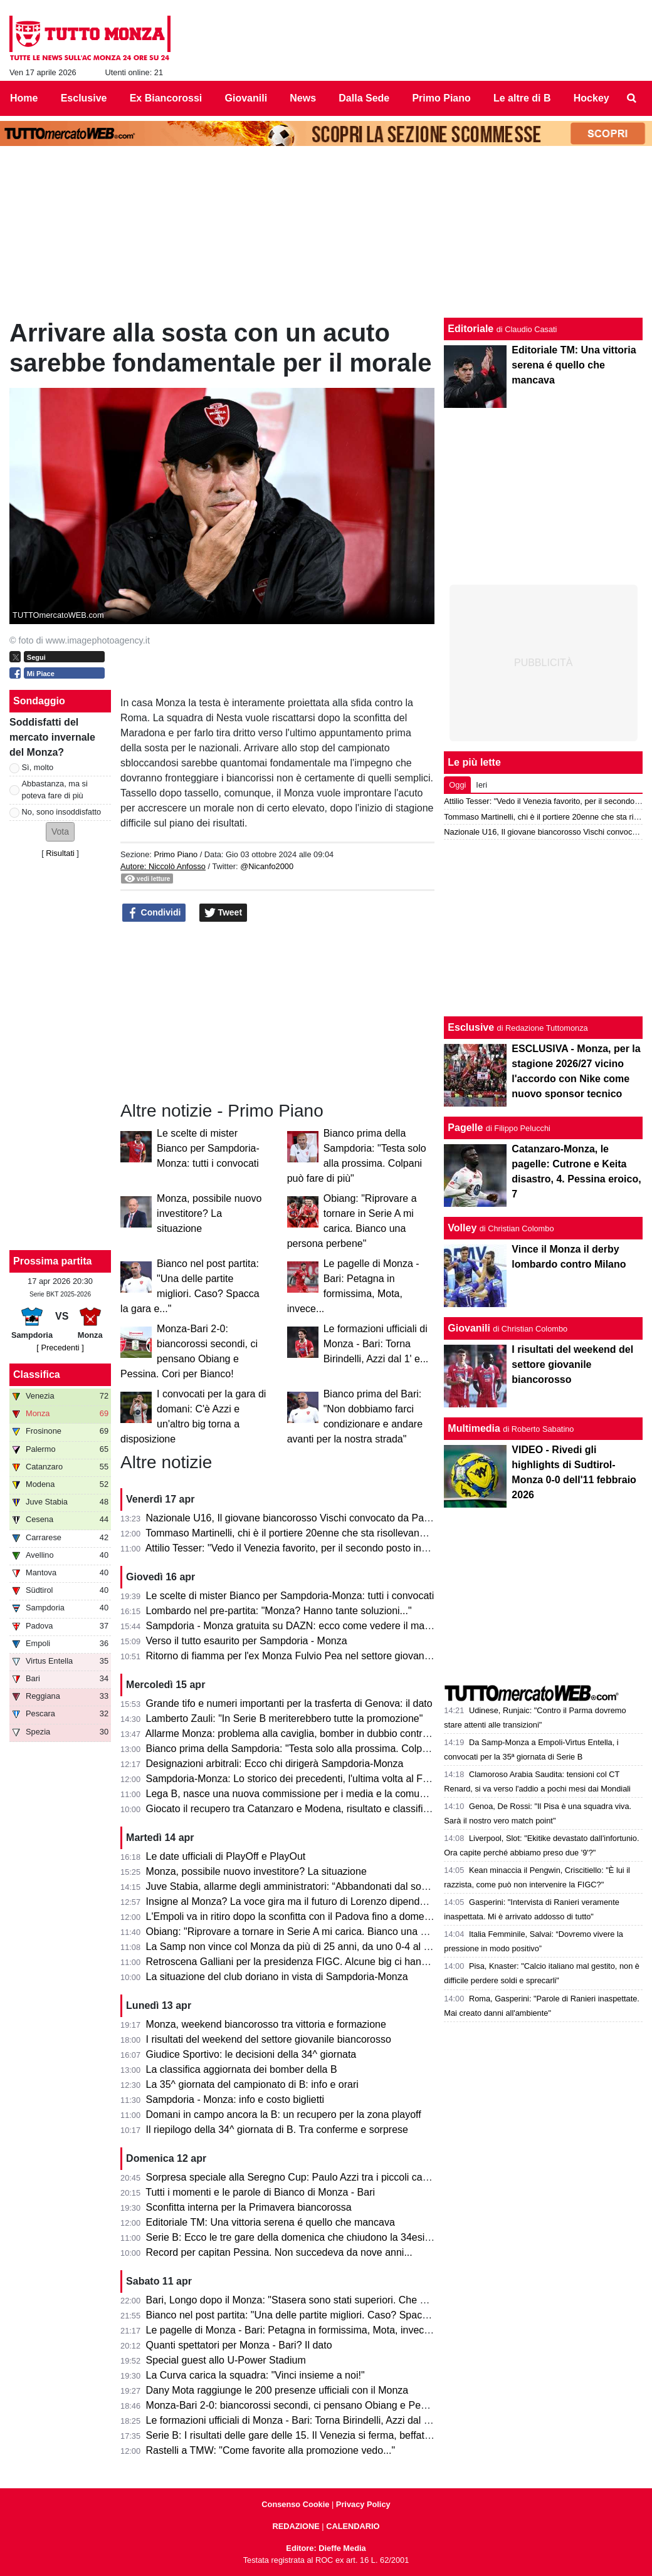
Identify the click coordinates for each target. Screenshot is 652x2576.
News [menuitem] (303, 98)
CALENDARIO (352, 2526)
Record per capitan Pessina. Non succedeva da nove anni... (279, 2252)
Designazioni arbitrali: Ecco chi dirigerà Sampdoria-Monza (275, 1763)
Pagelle (465, 1127)
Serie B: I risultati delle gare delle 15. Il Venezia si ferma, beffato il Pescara (311, 2435)
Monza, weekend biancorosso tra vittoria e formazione (266, 2024)
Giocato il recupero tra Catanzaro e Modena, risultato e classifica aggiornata (315, 1808)
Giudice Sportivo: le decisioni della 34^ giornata (251, 2054)
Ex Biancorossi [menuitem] (166, 98)
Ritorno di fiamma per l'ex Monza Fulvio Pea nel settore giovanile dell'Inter (310, 1655)
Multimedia (474, 1428)
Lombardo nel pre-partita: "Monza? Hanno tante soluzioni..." (279, 1610)
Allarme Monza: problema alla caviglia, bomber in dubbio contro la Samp (306, 1733)
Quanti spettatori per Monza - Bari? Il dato (239, 2345)
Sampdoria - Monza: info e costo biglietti (235, 2099)
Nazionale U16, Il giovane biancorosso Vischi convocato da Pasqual (297, 1518)
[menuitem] (632, 98)
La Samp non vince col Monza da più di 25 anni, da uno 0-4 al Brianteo (303, 1946)
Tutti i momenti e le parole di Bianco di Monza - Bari (260, 2192)
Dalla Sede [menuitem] (364, 98)
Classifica (36, 1374)
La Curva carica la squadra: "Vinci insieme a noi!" (255, 2375)
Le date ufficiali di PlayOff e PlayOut (226, 1856)
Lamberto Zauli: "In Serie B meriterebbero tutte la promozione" (284, 1718)
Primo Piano (175, 854)
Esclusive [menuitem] (84, 98)
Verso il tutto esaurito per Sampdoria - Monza (246, 1640)
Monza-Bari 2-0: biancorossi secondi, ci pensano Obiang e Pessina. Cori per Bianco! (334, 2405)
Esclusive (471, 1027)
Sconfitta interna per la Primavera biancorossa (249, 2207)
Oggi (457, 785)
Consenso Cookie (295, 2504)
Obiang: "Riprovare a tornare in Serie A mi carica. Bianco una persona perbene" (323, 1931)
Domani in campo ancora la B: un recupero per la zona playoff (283, 2114)
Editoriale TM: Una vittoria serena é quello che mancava (270, 2222)
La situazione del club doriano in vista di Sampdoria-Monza (277, 1976)
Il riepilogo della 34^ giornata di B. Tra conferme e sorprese (277, 2129)
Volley (462, 1228)
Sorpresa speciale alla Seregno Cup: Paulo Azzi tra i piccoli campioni (299, 2177)
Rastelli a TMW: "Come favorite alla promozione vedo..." (271, 2450)
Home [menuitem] (24, 98)
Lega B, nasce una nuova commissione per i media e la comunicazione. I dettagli (326, 1793)
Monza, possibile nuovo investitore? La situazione (209, 1213)
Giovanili (469, 1328)
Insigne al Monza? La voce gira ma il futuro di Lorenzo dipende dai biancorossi (320, 1901)
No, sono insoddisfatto (62, 811)
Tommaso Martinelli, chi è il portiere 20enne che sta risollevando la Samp (307, 1533)
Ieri (481, 785)
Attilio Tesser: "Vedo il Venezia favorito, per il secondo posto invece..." (300, 1548)
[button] (60, 832)
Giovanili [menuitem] (246, 98)
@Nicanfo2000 (266, 866)
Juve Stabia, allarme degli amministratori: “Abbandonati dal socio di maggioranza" (327, 1886)
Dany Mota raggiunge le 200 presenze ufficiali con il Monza (277, 2390)
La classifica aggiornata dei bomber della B (241, 2069)
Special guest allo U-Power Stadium (226, 2360)
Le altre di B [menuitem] (522, 98)
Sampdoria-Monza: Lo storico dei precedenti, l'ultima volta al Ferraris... (303, 1778)
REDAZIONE (295, 2526)
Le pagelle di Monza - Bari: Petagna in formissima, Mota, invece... (292, 2330)
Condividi (154, 913)
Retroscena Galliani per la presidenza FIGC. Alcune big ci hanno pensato (308, 1961)
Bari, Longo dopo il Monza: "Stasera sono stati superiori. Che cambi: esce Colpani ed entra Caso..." (367, 2300)
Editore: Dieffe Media (325, 2548)
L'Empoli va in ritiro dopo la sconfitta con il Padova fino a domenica (294, 1916)
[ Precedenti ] (59, 1347)
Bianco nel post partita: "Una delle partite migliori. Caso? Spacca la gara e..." (316, 2315)
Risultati (60, 853)
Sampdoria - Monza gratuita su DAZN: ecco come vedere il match (292, 1625)
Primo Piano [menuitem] (441, 98)
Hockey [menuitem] (591, 98)
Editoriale (470, 328)
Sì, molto (38, 767)
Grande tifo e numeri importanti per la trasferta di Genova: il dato (289, 1703)
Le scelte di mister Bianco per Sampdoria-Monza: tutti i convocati (208, 1148)
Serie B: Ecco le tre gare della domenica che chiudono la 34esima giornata (312, 2237)
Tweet (223, 913)
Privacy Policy (363, 2504)
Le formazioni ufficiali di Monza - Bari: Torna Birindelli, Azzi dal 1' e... (376, 1343)
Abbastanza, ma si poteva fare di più (55, 789)
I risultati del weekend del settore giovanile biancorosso (268, 2039)
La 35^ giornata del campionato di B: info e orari (252, 2084)
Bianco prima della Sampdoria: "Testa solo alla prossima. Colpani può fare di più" (325, 1748)
